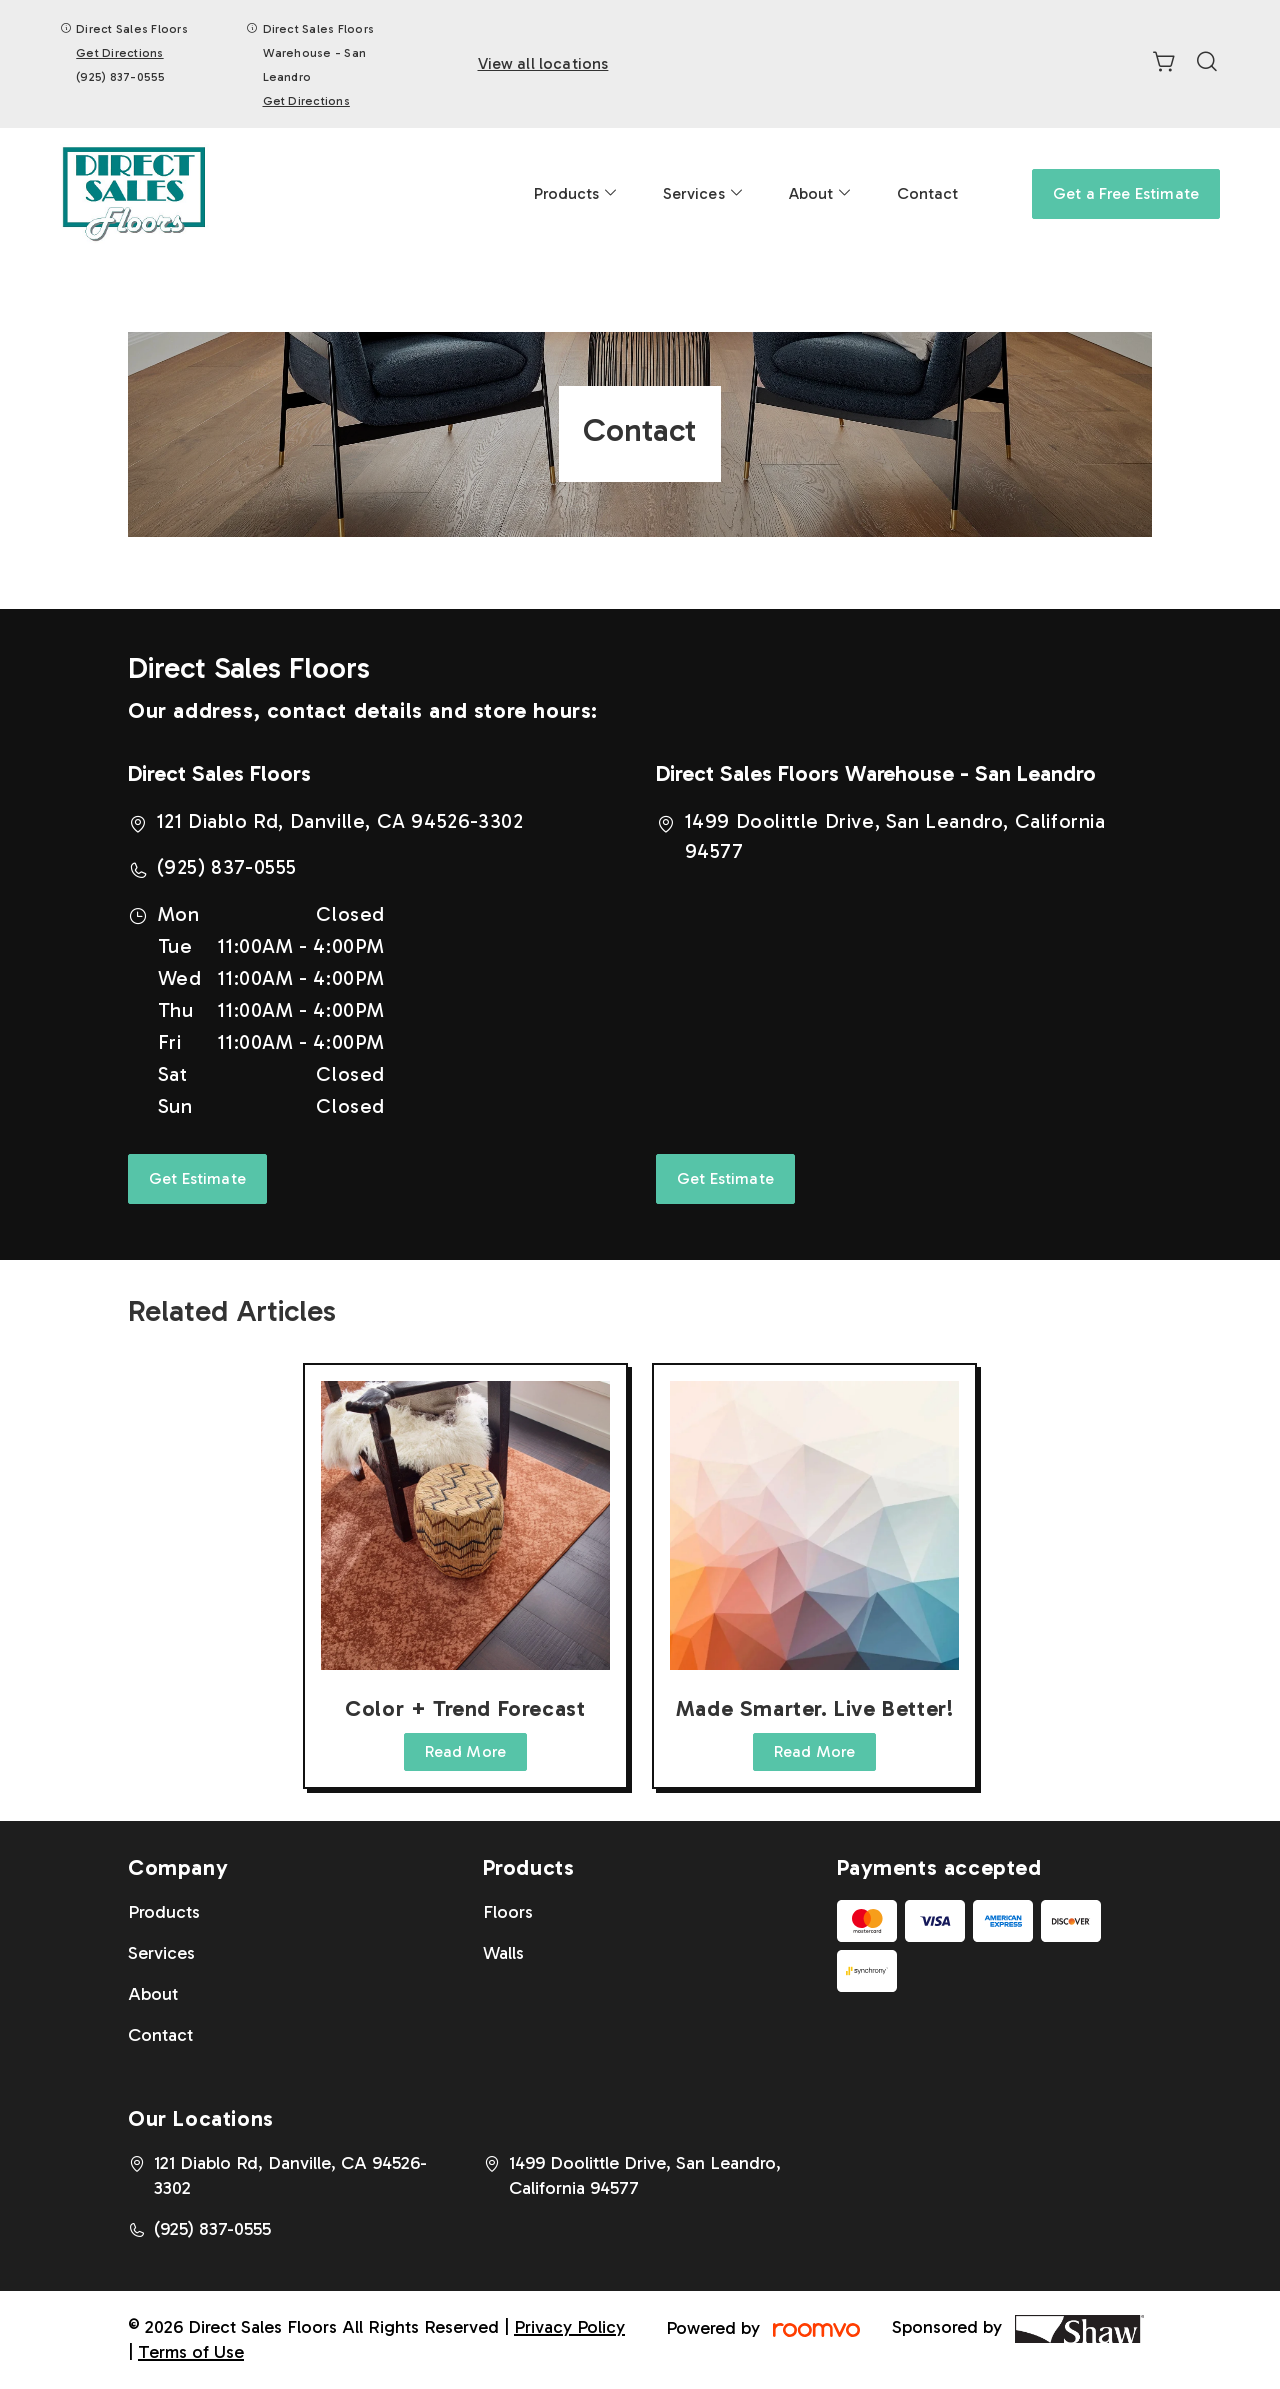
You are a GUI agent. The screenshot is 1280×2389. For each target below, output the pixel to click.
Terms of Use (191, 2352)
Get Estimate (197, 1178)
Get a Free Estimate (1126, 193)
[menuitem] (576, 194)
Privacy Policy (569, 2327)
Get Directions (119, 53)
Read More (465, 1751)
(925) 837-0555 (120, 77)
